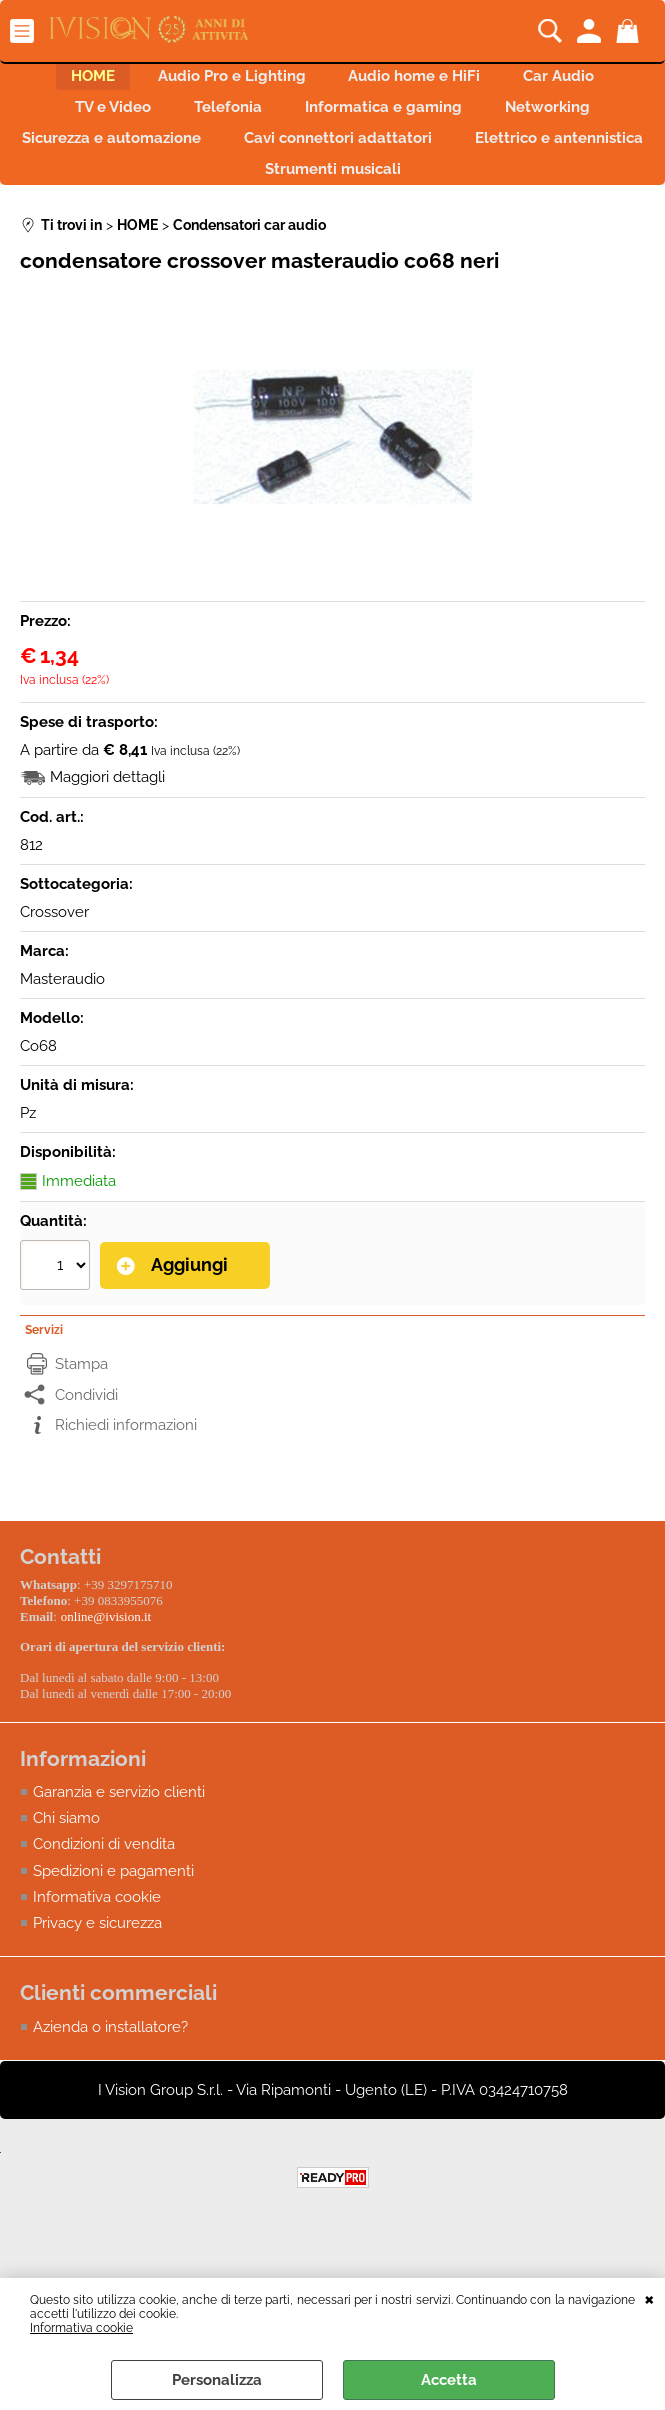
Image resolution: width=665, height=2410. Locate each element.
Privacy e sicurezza (97, 1963)
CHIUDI (649, 2298)
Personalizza (217, 2380)
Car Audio (584, 82)
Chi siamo (66, 1857)
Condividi (86, 1438)
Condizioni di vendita (104, 1884)
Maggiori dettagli (107, 824)
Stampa (81, 1408)
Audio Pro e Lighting (223, 82)
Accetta (449, 2380)
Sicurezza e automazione (208, 167)
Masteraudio (62, 1026)
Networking (573, 125)
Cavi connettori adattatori (452, 167)
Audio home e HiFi (423, 82)
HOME (67, 82)
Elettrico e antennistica (235, 210)
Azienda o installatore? (110, 2067)
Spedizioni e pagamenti (113, 1910)
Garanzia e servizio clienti (119, 1831)
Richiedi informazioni (126, 1469)
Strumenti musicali (447, 210)
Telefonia (220, 125)
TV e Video (88, 125)
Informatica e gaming (392, 125)
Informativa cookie (81, 2328)
